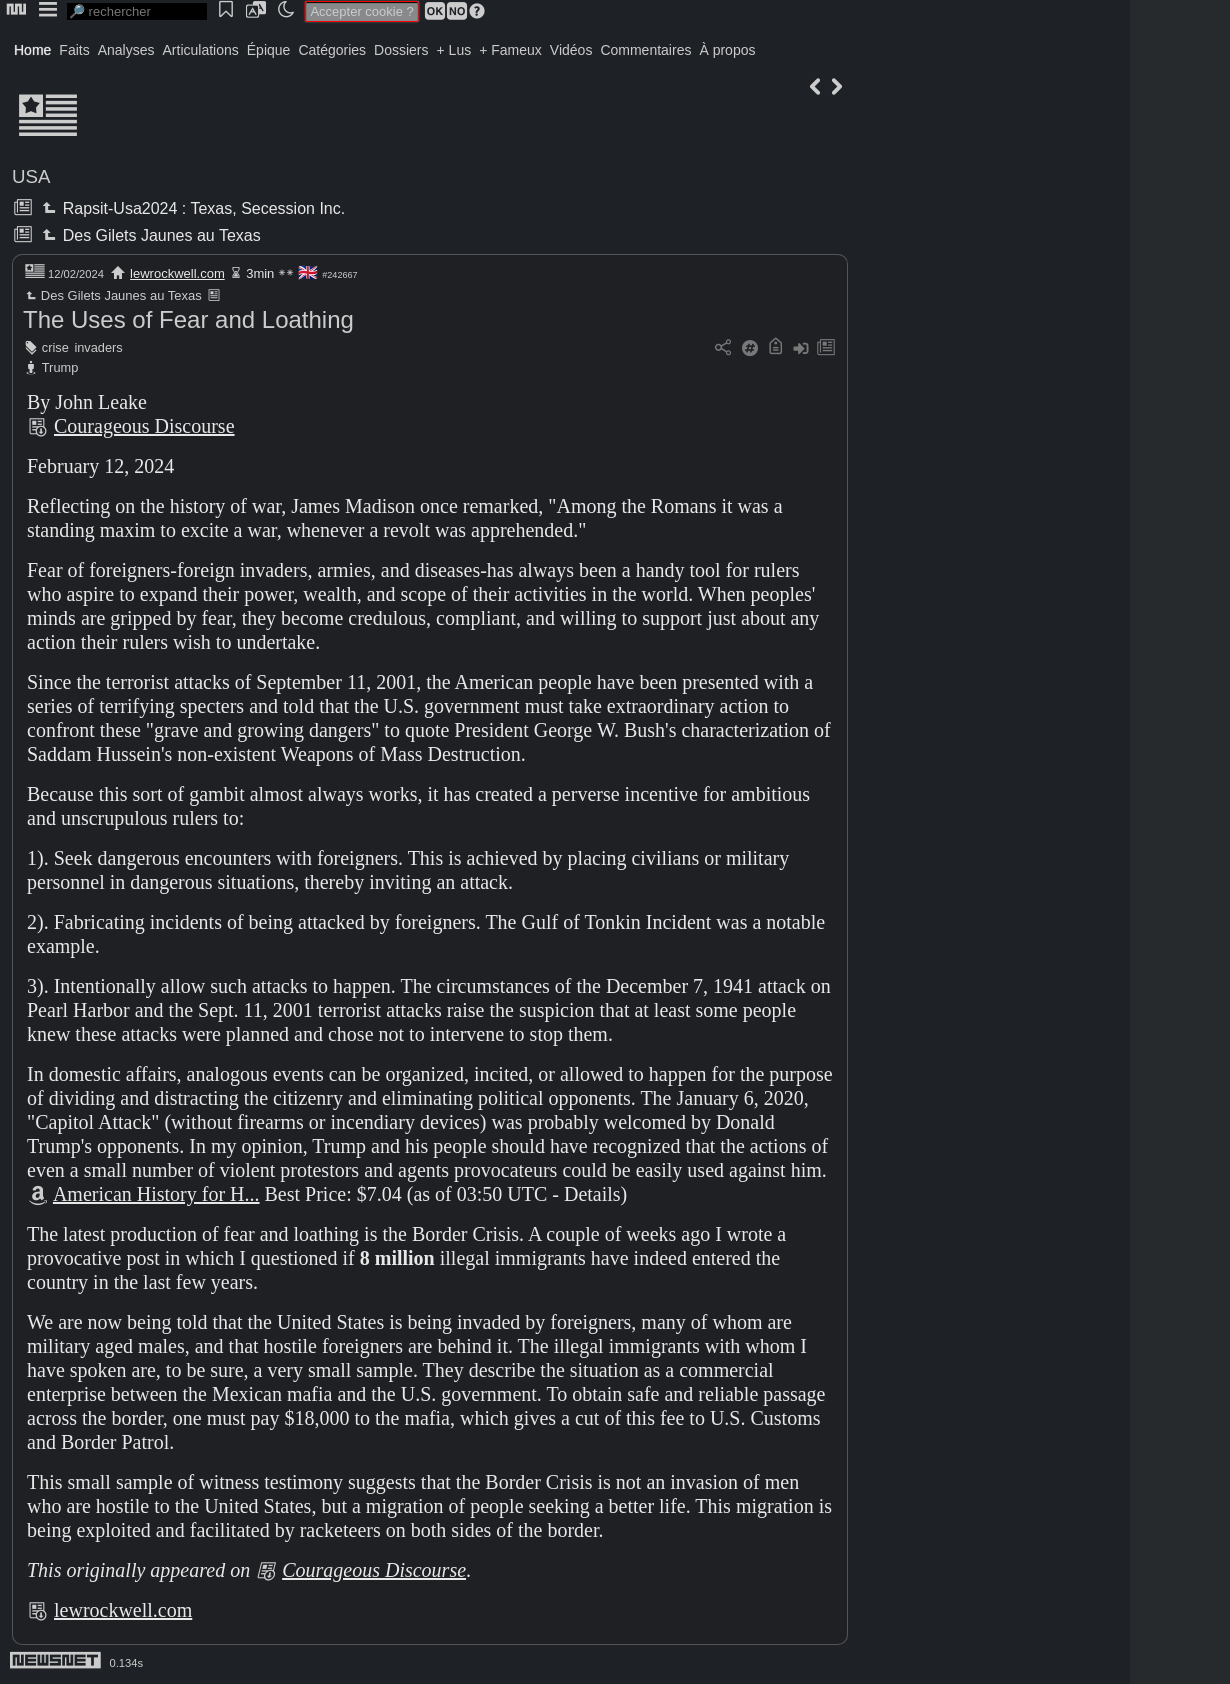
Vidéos (571, 50)
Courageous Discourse (144, 426)
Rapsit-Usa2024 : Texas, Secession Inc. (191, 208)
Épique (269, 50)
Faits (74, 50)
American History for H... (156, 1194)
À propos (727, 50)
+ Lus (454, 50)
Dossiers (401, 50)
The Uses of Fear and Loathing (188, 319)
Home (32, 50)
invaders (98, 347)
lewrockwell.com (177, 273)
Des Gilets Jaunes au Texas (149, 235)
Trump (60, 367)
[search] (137, 11)
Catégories (332, 50)
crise (55, 347)
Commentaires (645, 50)
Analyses (126, 50)
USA (31, 176)
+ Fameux (510, 50)
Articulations (201, 50)
